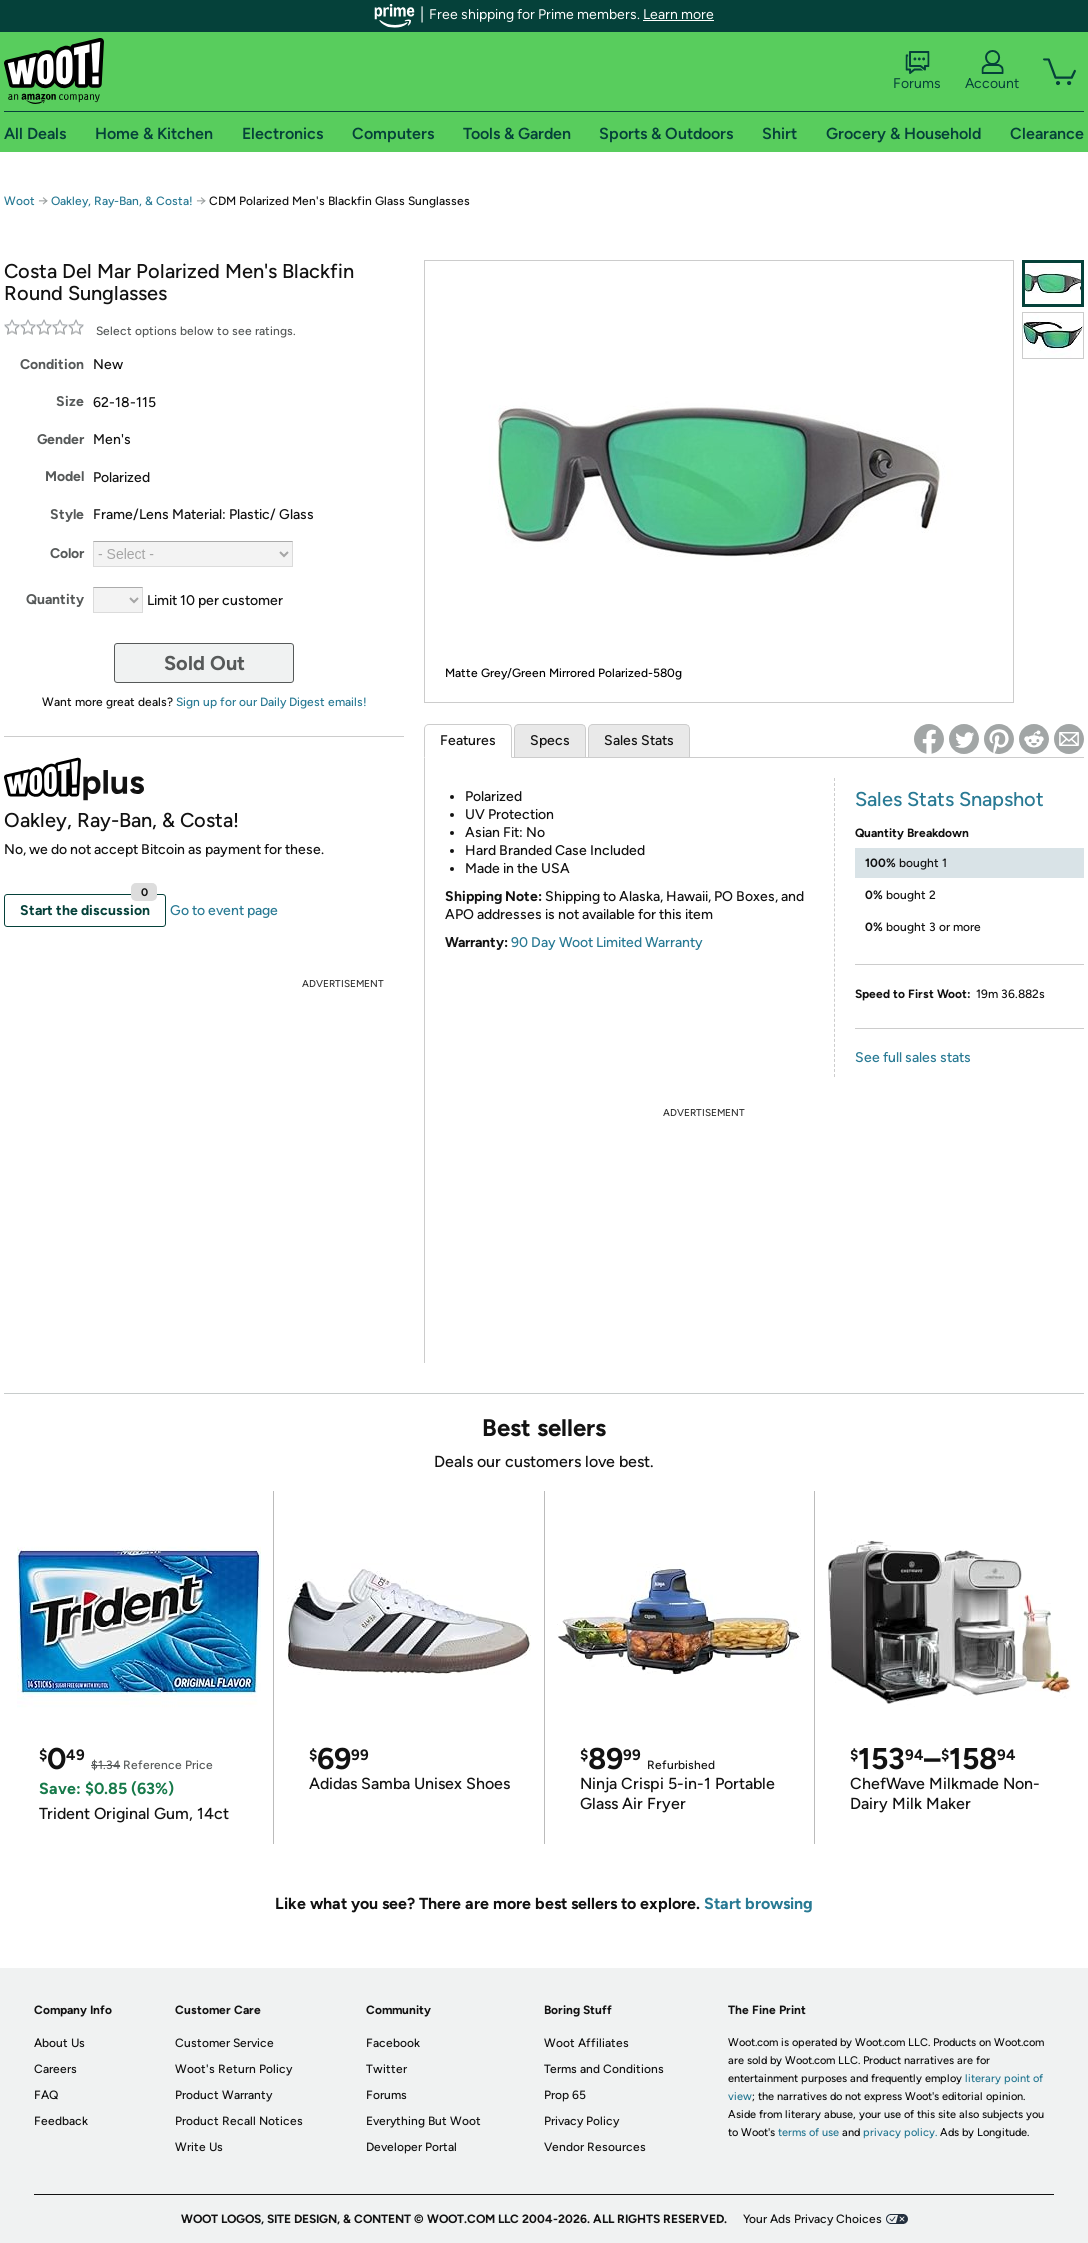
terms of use (808, 2132)
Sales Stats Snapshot (949, 799)
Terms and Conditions (604, 2069)
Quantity (55, 599)
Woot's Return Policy (233, 2069)
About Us (59, 2043)
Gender (60, 439)
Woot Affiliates (586, 2043)
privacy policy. (900, 2132)
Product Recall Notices (239, 2121)
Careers (55, 2069)
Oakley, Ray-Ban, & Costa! (122, 201)
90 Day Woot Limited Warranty (607, 942)
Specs (550, 740)
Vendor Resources (595, 2147)
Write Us (199, 2147)
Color (67, 553)
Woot (19, 201)
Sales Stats (639, 740)
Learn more (678, 14)
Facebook (393, 2043)
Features (468, 740)
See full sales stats (913, 1057)
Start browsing (758, 1903)
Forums (917, 71)
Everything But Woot (423, 2121)
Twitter (386, 2069)
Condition (52, 364)
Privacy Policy (581, 2121)
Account (992, 71)
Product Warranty (223, 2095)
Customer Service (224, 2043)
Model (64, 476)
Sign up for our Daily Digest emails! (271, 702)
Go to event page (224, 910)
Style (67, 514)
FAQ (46, 2095)
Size (70, 401)
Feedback (61, 2121)
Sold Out (204, 663)
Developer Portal (411, 2147)
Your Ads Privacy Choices (812, 2219)
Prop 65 (565, 2095)
